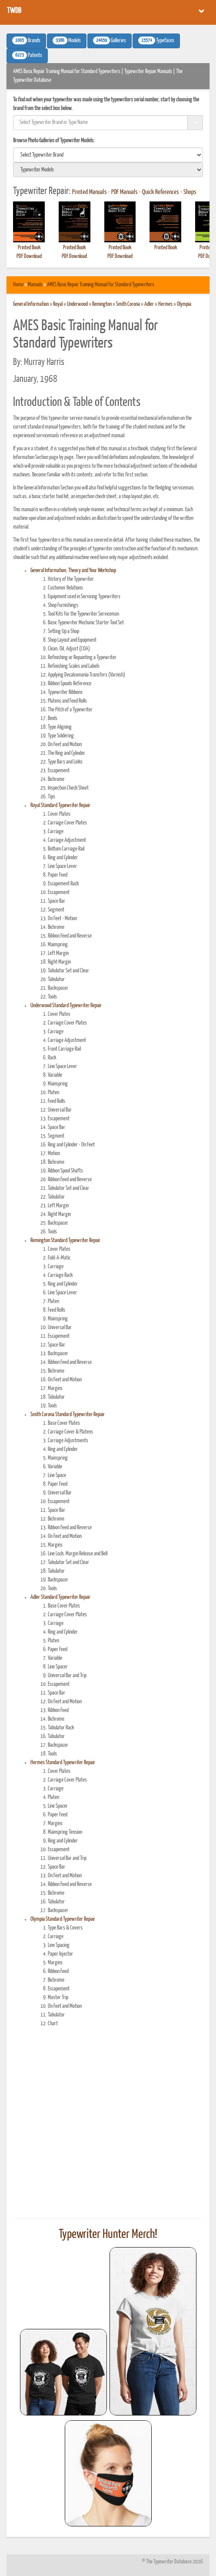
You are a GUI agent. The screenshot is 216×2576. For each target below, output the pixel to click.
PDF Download (29, 256)
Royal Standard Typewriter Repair (60, 805)
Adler (149, 304)
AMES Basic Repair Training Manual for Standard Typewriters (100, 285)
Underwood (77, 304)
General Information (31, 304)
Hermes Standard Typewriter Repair (62, 1762)
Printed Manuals (89, 192)
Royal (58, 304)
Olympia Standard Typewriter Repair (62, 1919)
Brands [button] (26, 40)
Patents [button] (27, 55)
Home (18, 285)
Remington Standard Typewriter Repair (65, 1240)
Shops (189, 192)
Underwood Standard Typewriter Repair (66, 1005)
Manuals (35, 285)
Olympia (184, 304)
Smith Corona (128, 304)
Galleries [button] (109, 40)
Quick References (160, 192)
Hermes (165, 304)
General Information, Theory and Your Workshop (73, 570)
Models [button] (67, 40)
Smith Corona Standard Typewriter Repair (67, 1414)
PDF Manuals (124, 192)
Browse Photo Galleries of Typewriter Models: (54, 141)
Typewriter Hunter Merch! (108, 2234)
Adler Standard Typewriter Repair (60, 1597)
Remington (102, 304)
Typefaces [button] (156, 40)
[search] (108, 154)
